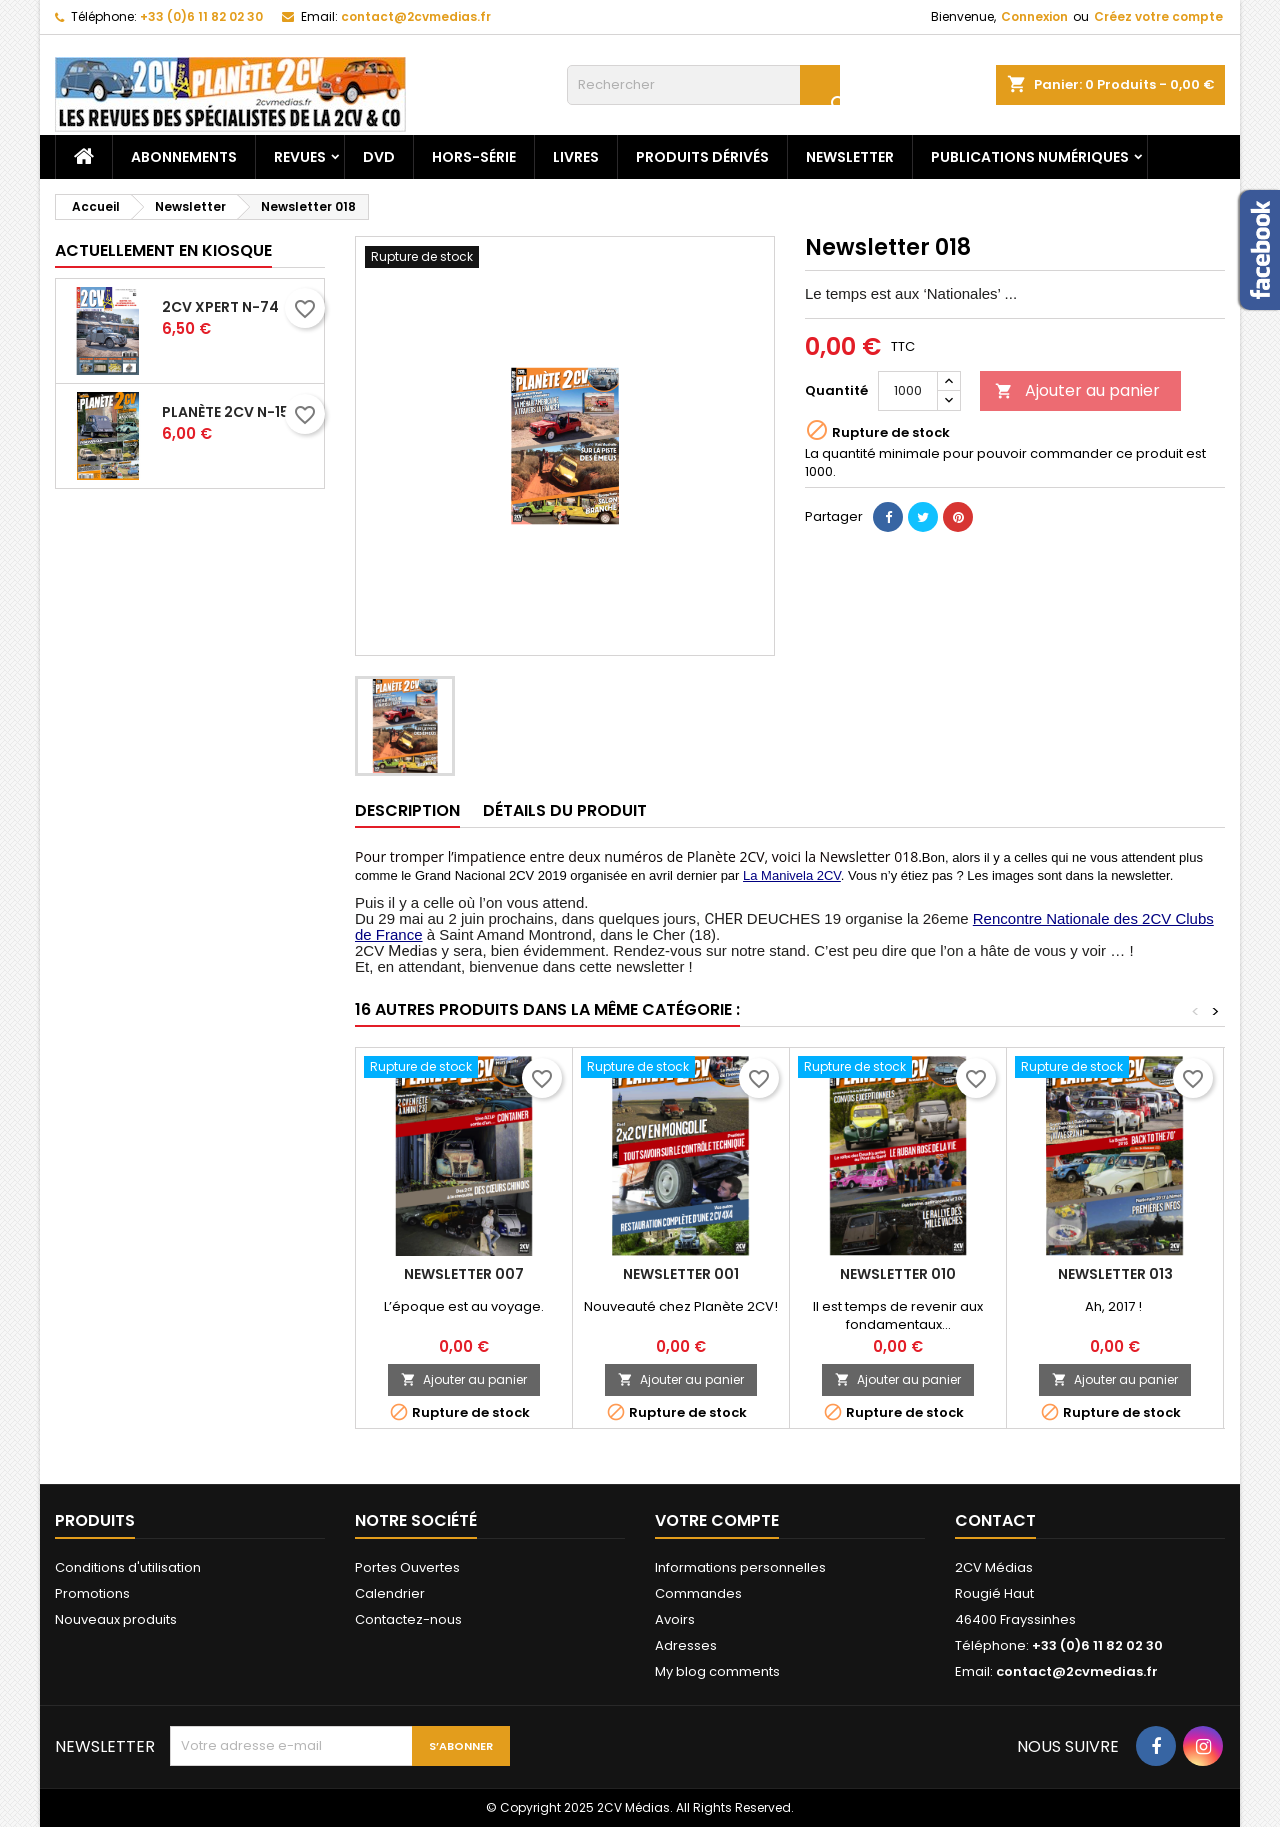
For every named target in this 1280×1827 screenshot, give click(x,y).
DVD (379, 157)
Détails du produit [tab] (565, 810)
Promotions (92, 1593)
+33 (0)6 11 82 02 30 (201, 16)
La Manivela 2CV (792, 875)
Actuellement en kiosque (163, 250)
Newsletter (850, 157)
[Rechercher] (703, 85)
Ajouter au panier (1077, 390)
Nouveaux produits (116, 1619)
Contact (995, 1520)
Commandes (698, 1593)
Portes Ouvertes (407, 1567)
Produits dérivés (702, 157)
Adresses (686, 1645)
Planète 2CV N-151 (228, 412)
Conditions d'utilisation (128, 1567)
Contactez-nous (408, 1619)
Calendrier (390, 1593)
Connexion (1034, 16)
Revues (300, 157)
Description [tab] (407, 810)
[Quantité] (908, 391)
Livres (576, 157)
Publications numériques (1030, 157)
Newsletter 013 (1115, 1274)
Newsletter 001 (681, 1274)
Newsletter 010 (898, 1274)
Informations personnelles (740, 1567)
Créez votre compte (1158, 16)
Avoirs (675, 1619)
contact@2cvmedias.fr (416, 16)
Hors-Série (474, 157)
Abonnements (184, 157)
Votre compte (717, 1520)
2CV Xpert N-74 (220, 307)
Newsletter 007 (464, 1274)
